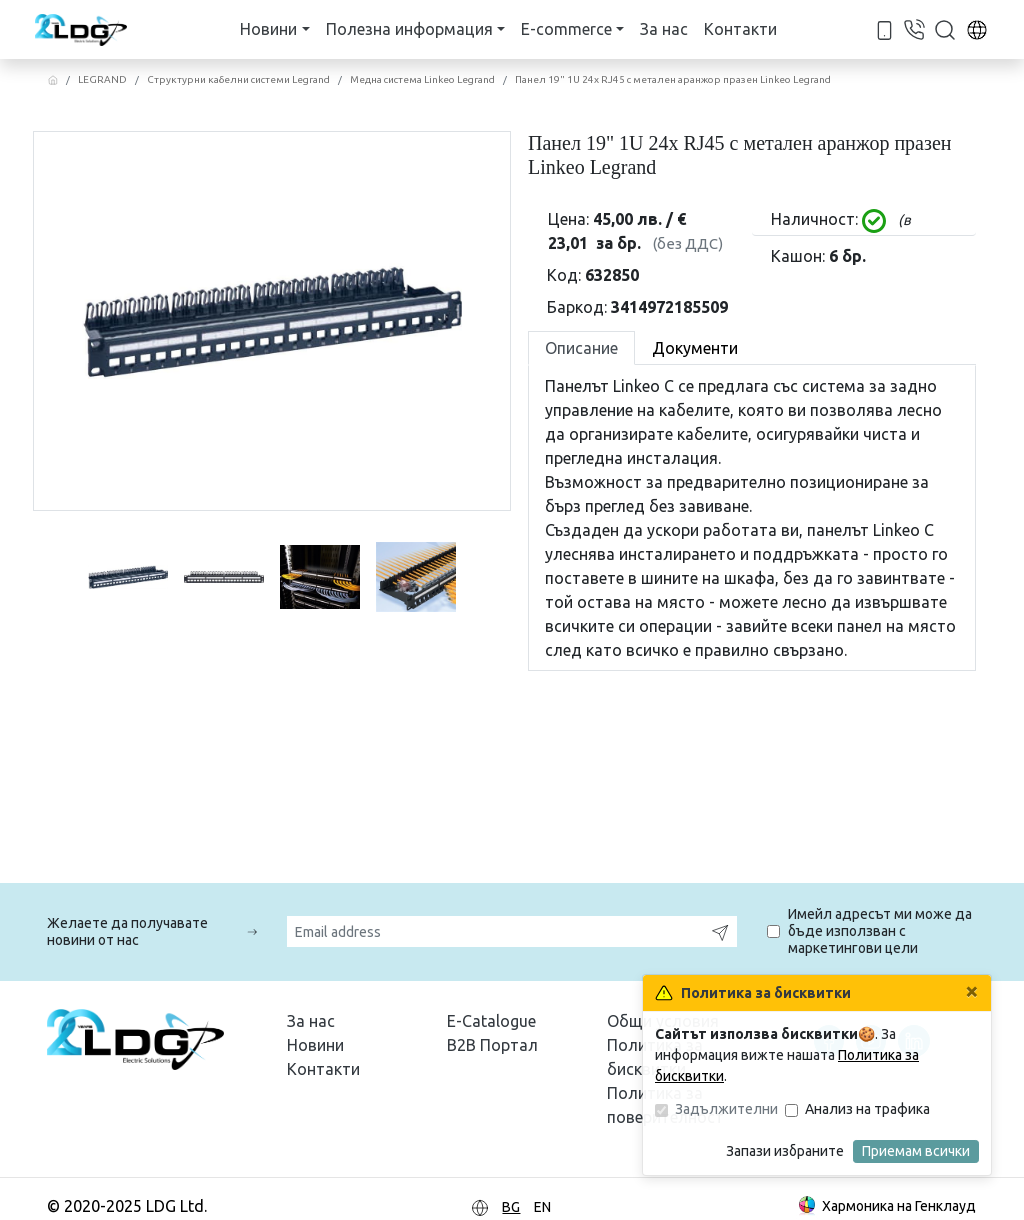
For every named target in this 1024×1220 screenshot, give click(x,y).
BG (511, 1207)
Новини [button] (268, 29)
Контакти (740, 29)
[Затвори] (972, 991)
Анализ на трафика (867, 1109)
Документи (695, 348)
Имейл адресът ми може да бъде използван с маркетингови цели (880, 931)
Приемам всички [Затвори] (916, 1151)
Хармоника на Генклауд (885, 1207)
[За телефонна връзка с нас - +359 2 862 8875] (914, 28)
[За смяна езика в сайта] (977, 29)
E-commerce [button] (566, 29)
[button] (945, 29)
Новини (315, 1045)
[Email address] (495, 931)
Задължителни (726, 1109)
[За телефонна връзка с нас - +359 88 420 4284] (884, 28)
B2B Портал (492, 1045)
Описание (581, 348)
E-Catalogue (491, 1021)
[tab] (581, 347)
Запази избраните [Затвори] (785, 1151)
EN (542, 1207)
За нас (664, 29)
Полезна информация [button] (409, 29)
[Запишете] (720, 931)
